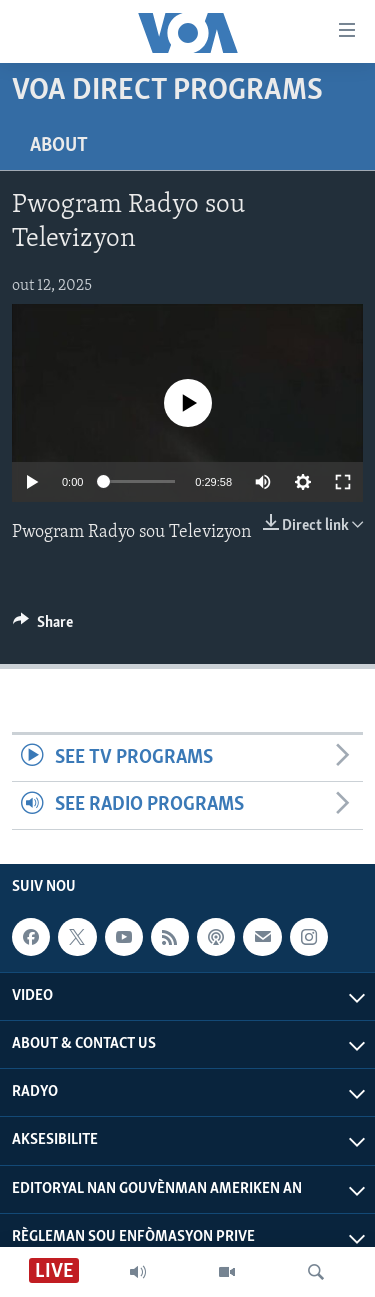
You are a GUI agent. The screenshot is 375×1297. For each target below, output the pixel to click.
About (59, 146)
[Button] (43, 627)
